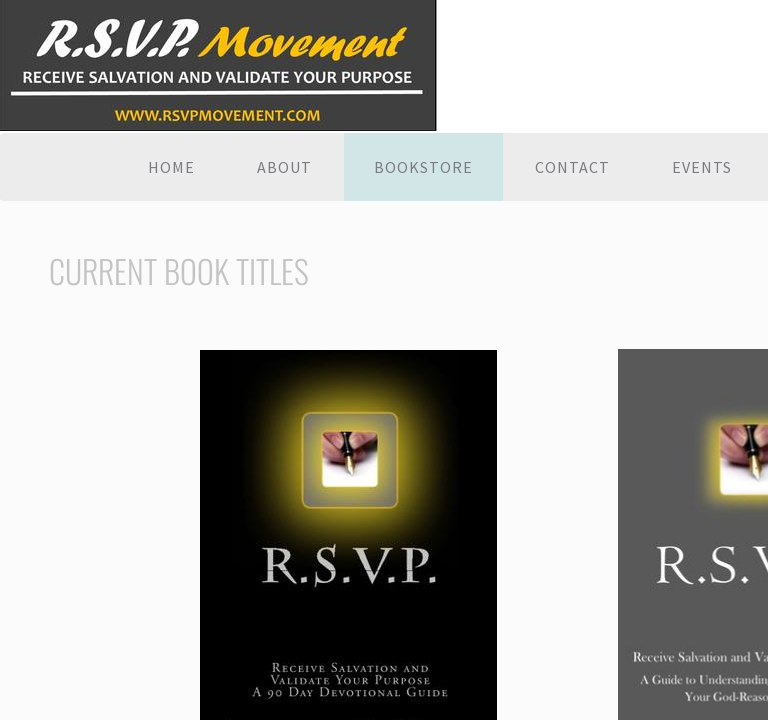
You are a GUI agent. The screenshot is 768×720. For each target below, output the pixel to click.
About (284, 167)
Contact (572, 167)
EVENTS (702, 167)
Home (171, 167)
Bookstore (423, 167)
